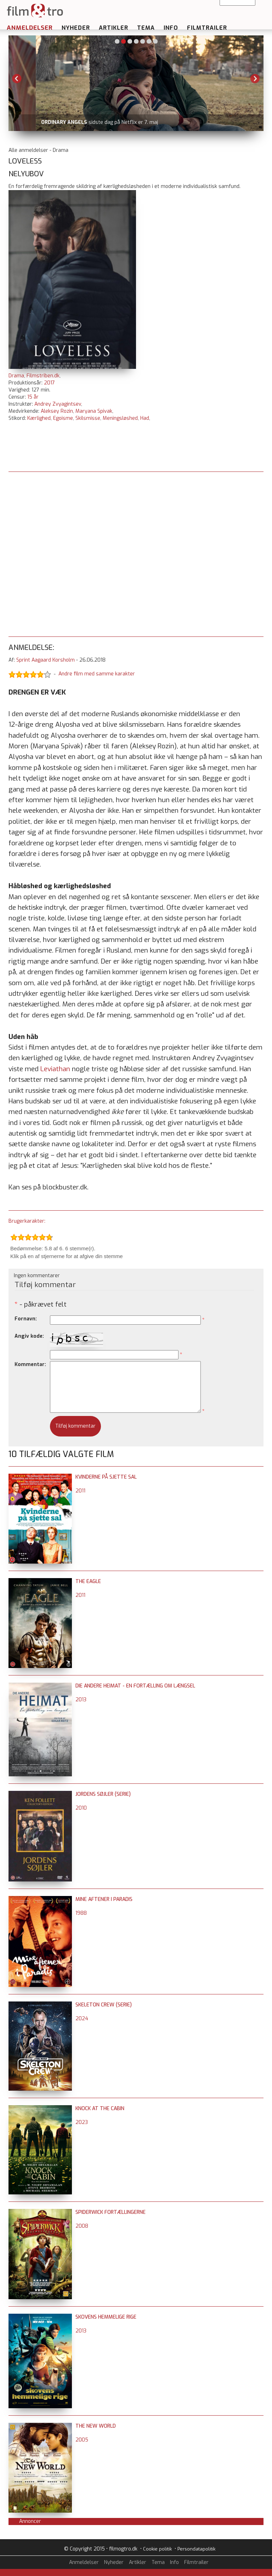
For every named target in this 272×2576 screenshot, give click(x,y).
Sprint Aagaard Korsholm (45, 660)
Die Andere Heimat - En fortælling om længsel (135, 1686)
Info (171, 28)
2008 (81, 2226)
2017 (49, 382)
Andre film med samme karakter (96, 674)
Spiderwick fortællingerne (110, 2212)
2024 (81, 2018)
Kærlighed (39, 418)
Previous (17, 79)
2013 (80, 1699)
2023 (81, 2122)
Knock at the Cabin (99, 2108)
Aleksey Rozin (57, 411)
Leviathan (55, 1068)
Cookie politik (157, 2549)
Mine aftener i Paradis (103, 1899)
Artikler (113, 28)
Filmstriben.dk (43, 375)
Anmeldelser (30, 28)
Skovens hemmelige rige (105, 2317)
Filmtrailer (207, 28)
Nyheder (76, 28)
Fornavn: (26, 1318)
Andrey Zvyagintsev (57, 404)
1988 (81, 1913)
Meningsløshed (120, 418)
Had (144, 418)
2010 (81, 1808)
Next (255, 79)
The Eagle (88, 1581)
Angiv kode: (29, 1336)
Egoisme (63, 418)
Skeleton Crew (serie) (103, 2004)
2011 (80, 1490)
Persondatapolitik (196, 2549)
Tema (146, 28)
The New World (95, 2426)
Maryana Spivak (93, 411)
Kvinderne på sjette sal (106, 1477)
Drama (16, 375)
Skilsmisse (87, 418)
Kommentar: (30, 1364)
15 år (33, 397)
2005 (81, 2440)
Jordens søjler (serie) (103, 1794)
